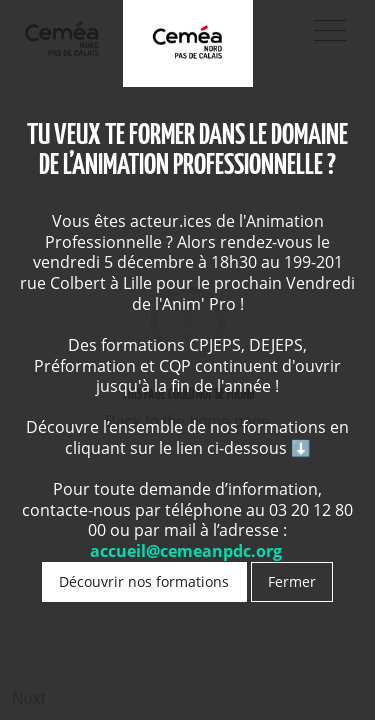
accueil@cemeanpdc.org (188, 551)
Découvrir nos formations (144, 581)
